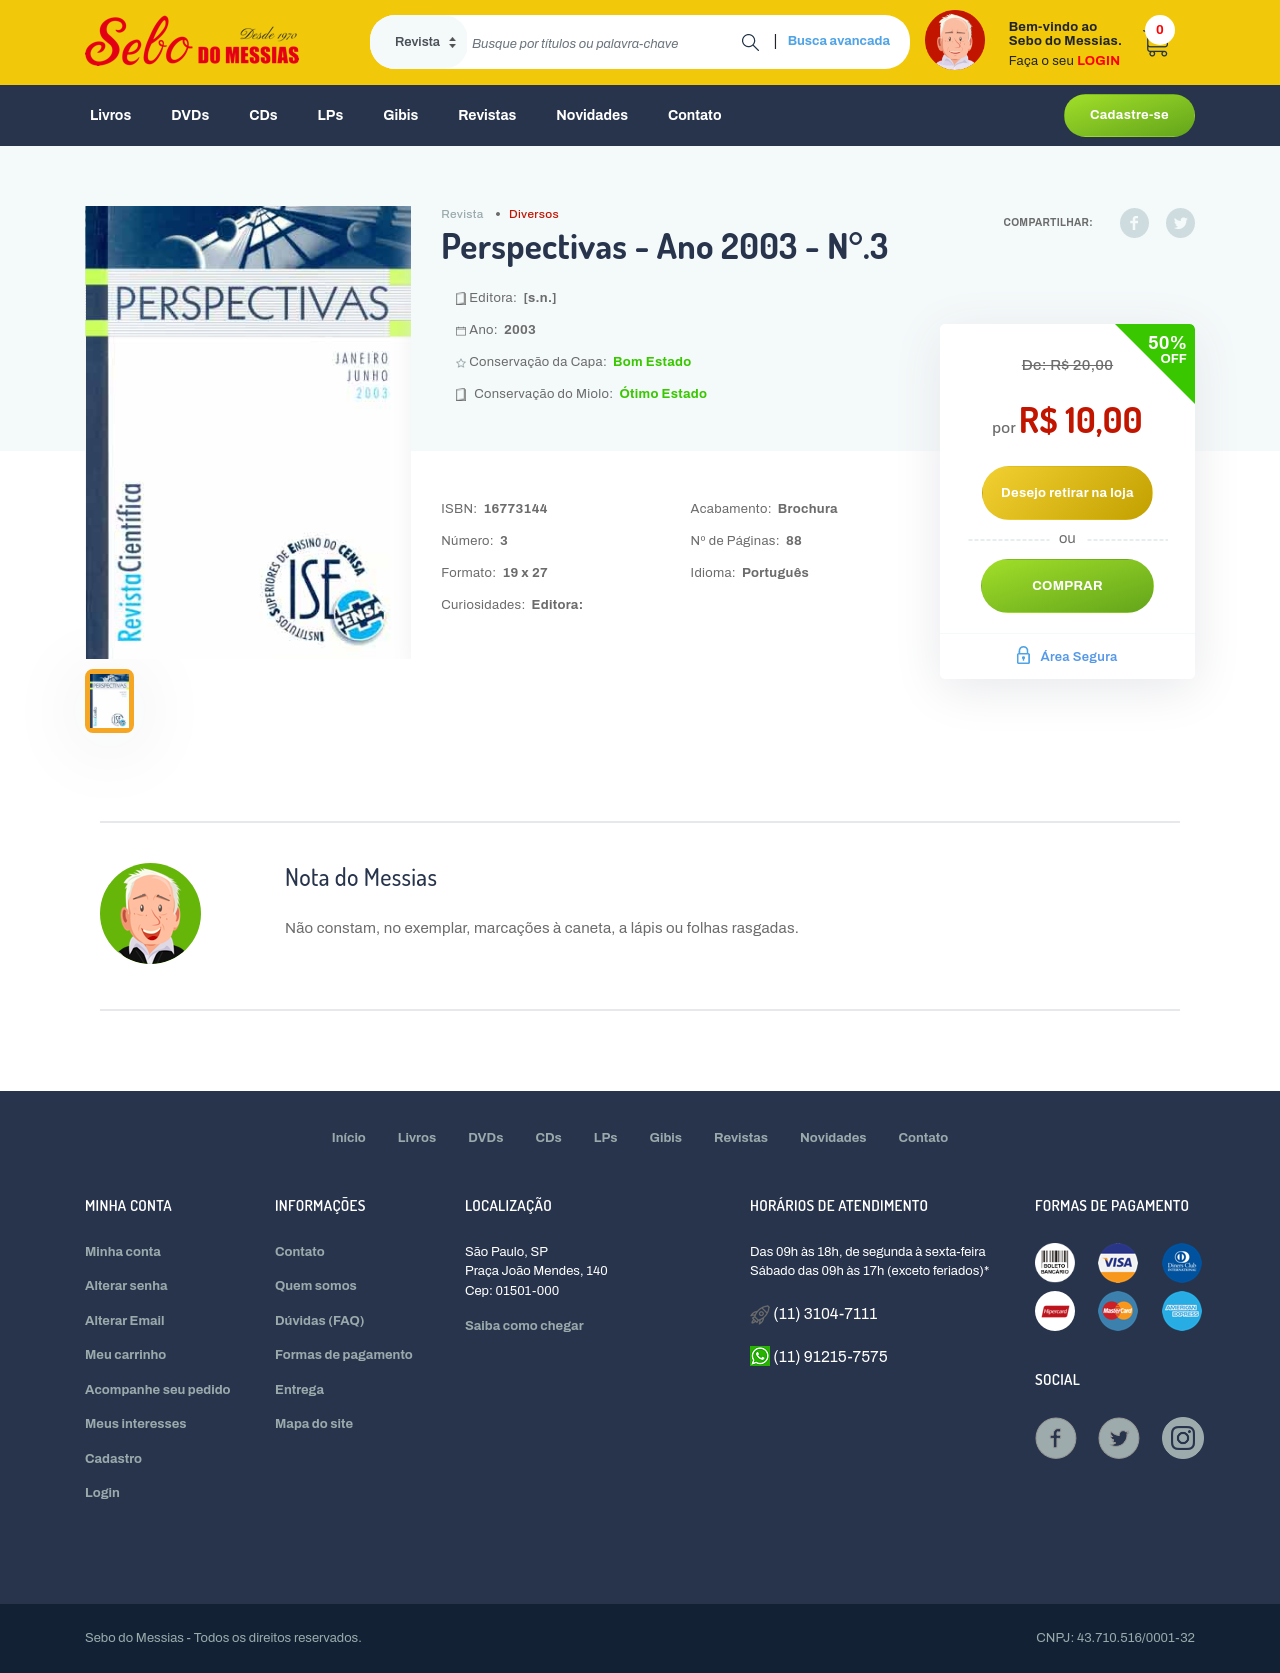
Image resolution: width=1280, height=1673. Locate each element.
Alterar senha (126, 1286)
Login (102, 1493)
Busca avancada (839, 41)
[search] (604, 42)
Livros (110, 115)
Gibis (400, 115)
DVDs (190, 115)
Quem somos (316, 1286)
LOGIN (1098, 61)
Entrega (299, 1390)
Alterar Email (124, 1321)
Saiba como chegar (524, 1326)
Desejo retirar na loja (1067, 493)
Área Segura (1067, 657)
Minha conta (123, 1252)
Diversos (534, 214)
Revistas (487, 115)
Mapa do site (314, 1424)
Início (349, 1138)
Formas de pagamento (344, 1355)
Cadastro (113, 1459)
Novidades (592, 115)
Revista (462, 214)
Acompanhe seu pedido (158, 1390)
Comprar (1067, 586)
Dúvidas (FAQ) (320, 1321)
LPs (331, 115)
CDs (263, 115)
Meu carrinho (125, 1355)
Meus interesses (136, 1424)
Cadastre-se (1129, 115)
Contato (695, 115)
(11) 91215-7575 (819, 1356)
